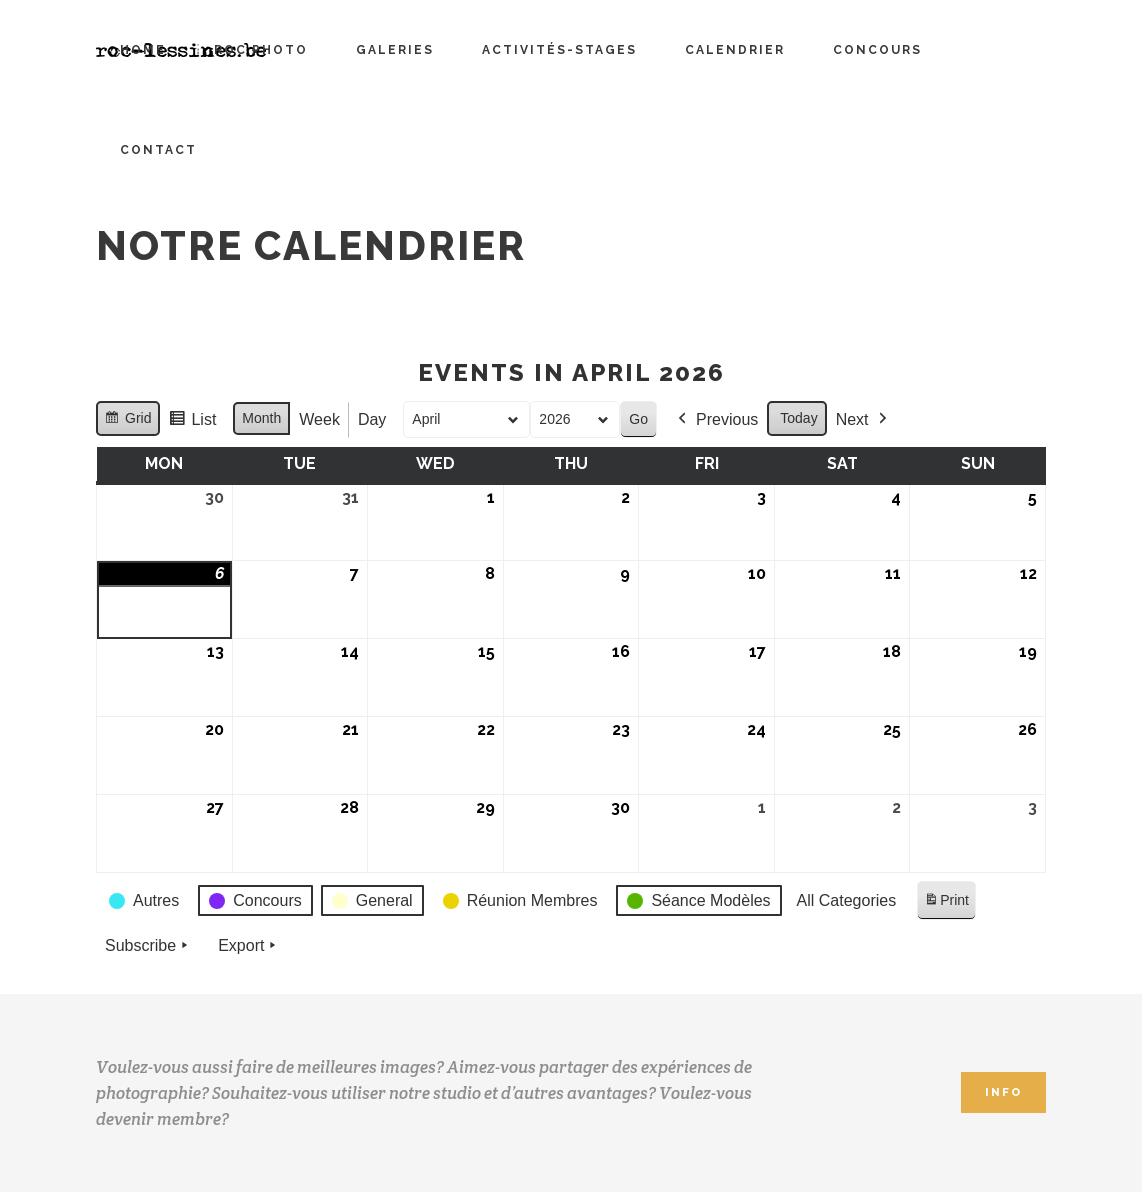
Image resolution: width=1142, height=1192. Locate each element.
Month (261, 418)
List (192, 422)
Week (319, 419)
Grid (127, 421)
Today (798, 418)
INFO (1003, 1092)
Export (249, 946)
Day (372, 419)
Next (863, 420)
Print (946, 903)
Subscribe (148, 946)
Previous (716, 420)
